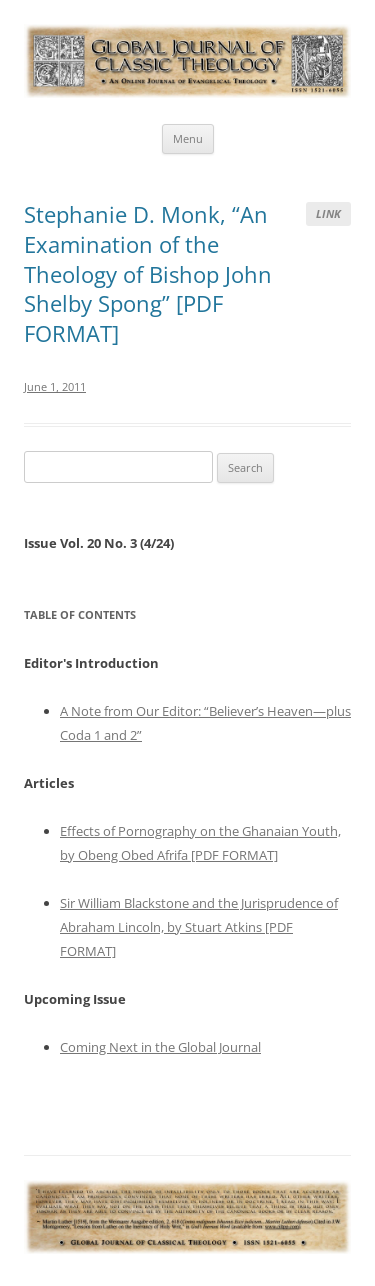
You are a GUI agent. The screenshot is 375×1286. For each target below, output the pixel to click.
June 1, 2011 (55, 386)
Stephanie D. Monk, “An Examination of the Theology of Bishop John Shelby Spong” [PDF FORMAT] (148, 273)
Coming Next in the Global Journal (160, 1047)
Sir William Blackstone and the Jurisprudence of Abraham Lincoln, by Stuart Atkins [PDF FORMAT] (199, 927)
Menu (188, 138)
